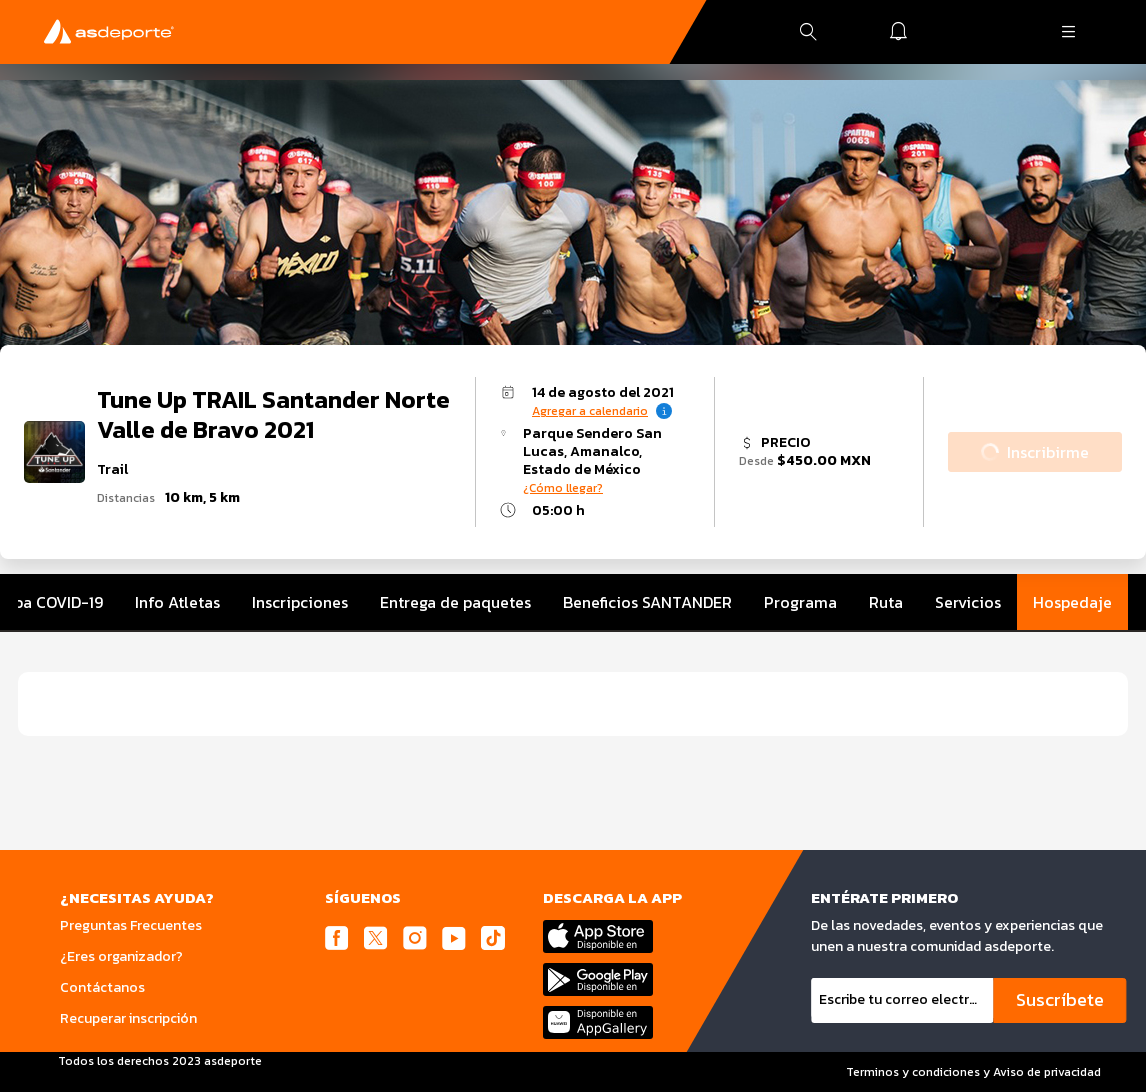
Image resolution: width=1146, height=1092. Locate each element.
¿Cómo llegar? (563, 488)
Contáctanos (102, 987)
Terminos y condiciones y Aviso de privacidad (973, 1072)
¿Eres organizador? (121, 956)
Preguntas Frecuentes (131, 925)
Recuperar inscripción (128, 1018)
